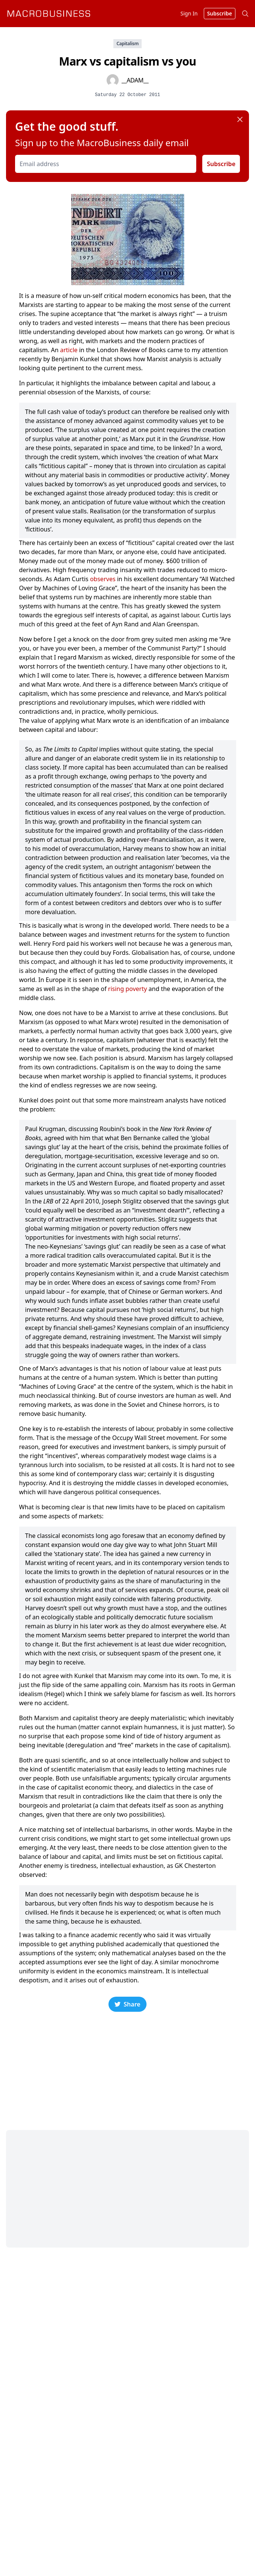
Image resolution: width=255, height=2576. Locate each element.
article (68, 350)
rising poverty (127, 989)
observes (103, 579)
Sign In (189, 13)
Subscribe (221, 164)
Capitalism (127, 43)
